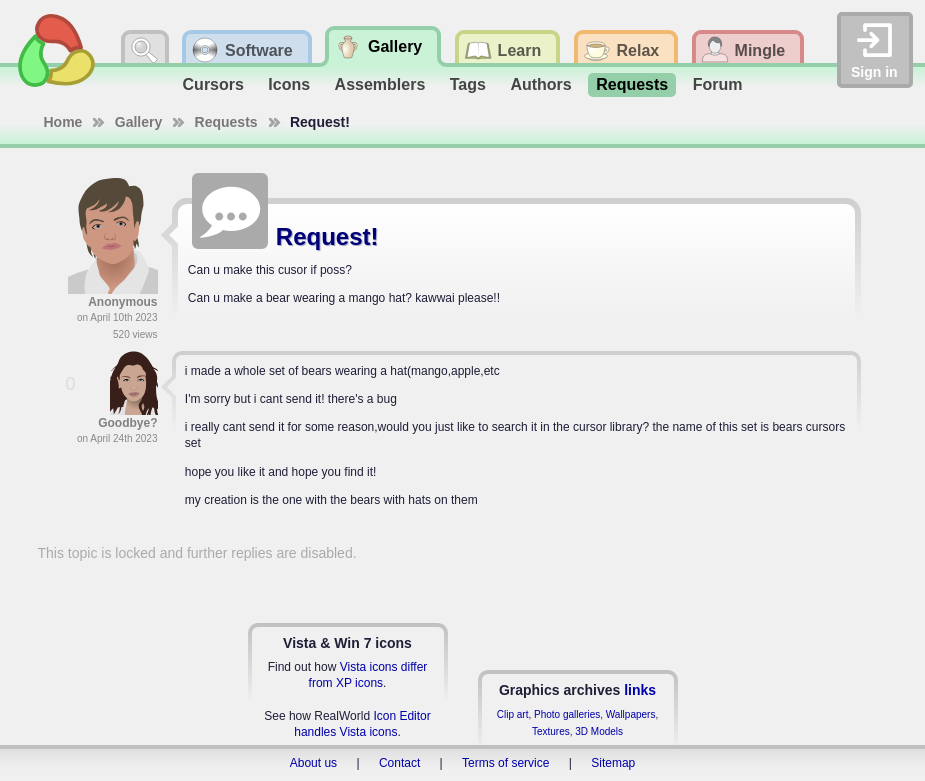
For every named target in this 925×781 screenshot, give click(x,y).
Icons (289, 84)
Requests (632, 84)
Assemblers (380, 84)
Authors (540, 84)
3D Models (599, 731)
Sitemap (613, 763)
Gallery (138, 122)
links (640, 690)
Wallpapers (631, 714)
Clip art (513, 714)
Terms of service (505, 763)
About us (313, 763)
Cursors (213, 84)
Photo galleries (567, 714)
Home (63, 122)
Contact (399, 763)
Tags (468, 84)
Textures (551, 731)
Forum (718, 84)
